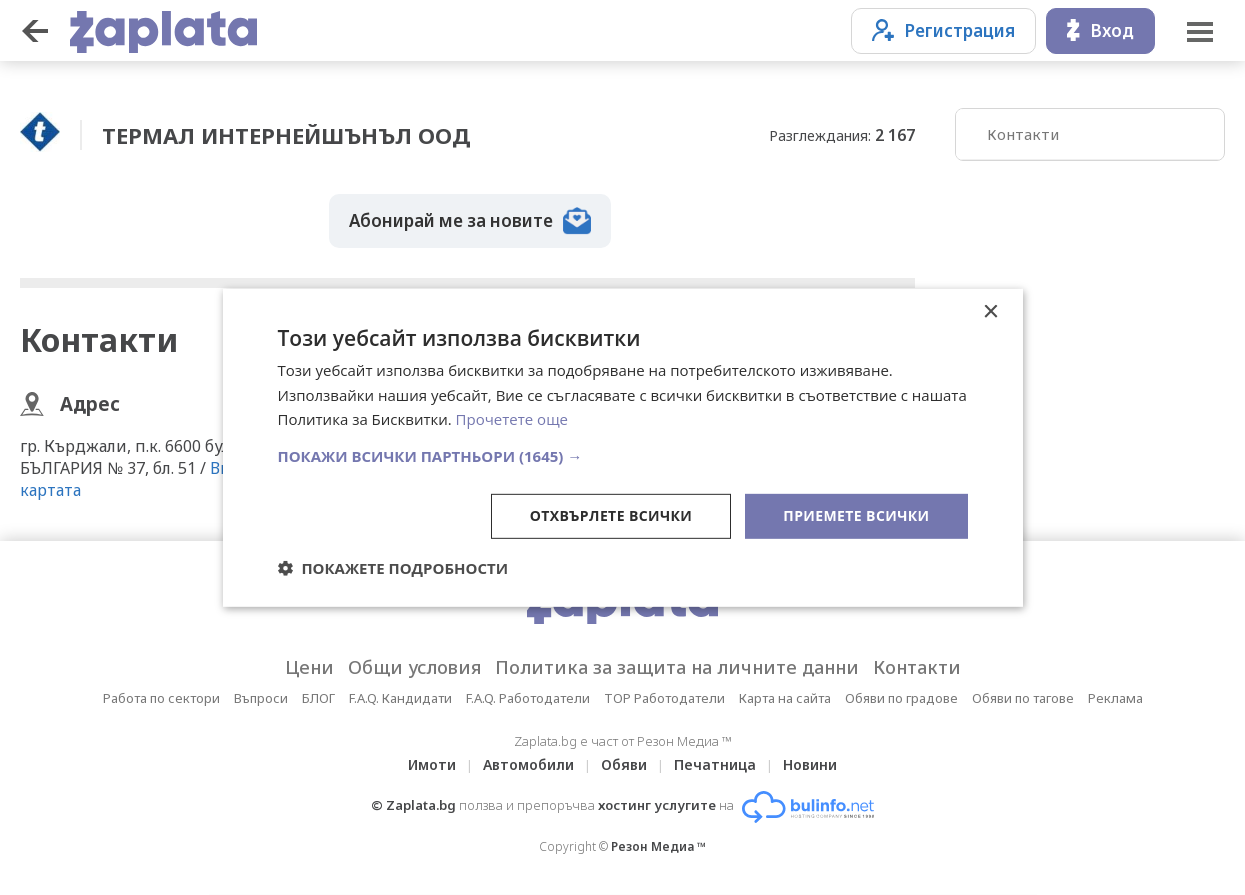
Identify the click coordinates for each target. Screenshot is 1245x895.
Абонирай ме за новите (470, 221)
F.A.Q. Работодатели (528, 698)
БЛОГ (318, 698)
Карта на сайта (785, 698)
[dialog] (623, 447)
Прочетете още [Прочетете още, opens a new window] (512, 419)
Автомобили (528, 764)
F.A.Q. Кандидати (400, 698)
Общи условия (414, 667)
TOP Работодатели (664, 698)
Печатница (715, 764)
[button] (623, 456)
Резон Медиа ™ (658, 846)
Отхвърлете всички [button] (611, 515)
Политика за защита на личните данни (677, 667)
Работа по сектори (161, 698)
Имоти (432, 764)
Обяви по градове (901, 698)
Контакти (1023, 134)
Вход (1100, 30)
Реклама (1115, 698)
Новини (810, 764)
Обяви (624, 764)
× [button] (990, 311)
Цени (309, 667)
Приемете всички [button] (856, 515)
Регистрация (943, 30)
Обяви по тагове (1023, 698)
